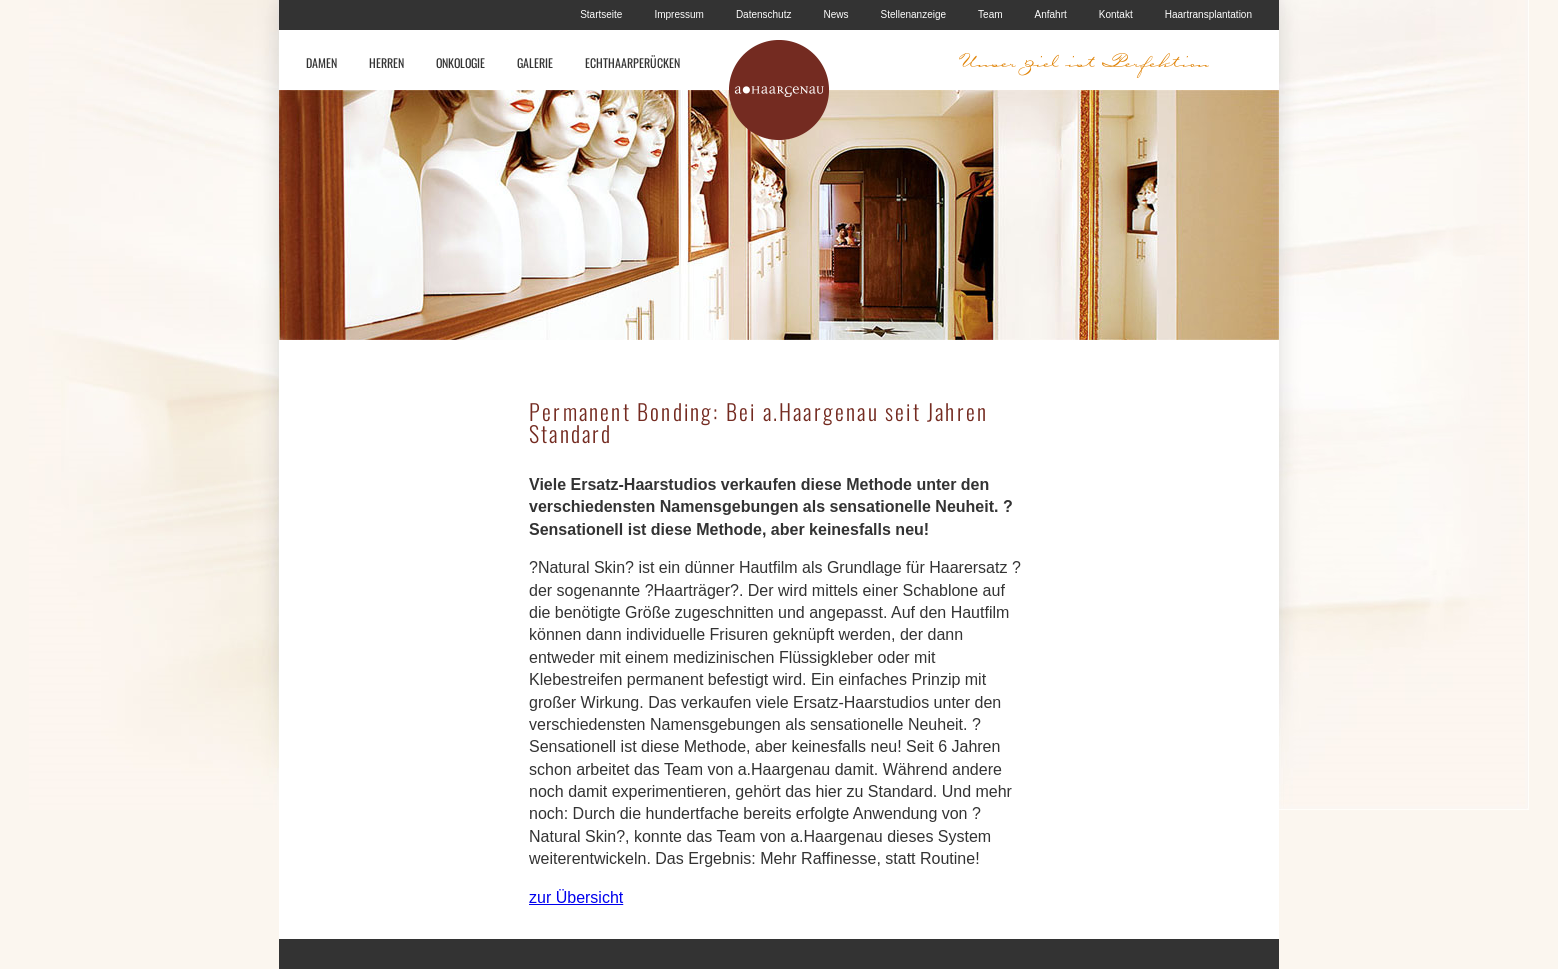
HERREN (386, 62)
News (835, 14)
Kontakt (1116, 14)
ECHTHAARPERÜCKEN (632, 62)
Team (990, 14)
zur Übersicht (576, 897)
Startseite (601, 14)
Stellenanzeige (913, 14)
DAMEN (321, 62)
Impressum (678, 14)
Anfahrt (1051, 14)
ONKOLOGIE (460, 62)
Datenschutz (764, 14)
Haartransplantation (1208, 14)
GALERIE (535, 62)
